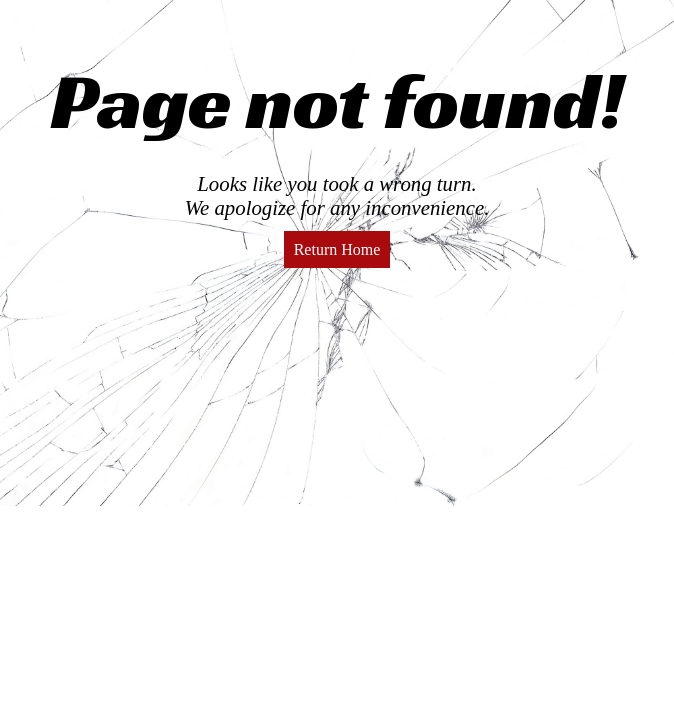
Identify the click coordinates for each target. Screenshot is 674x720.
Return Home (337, 249)
